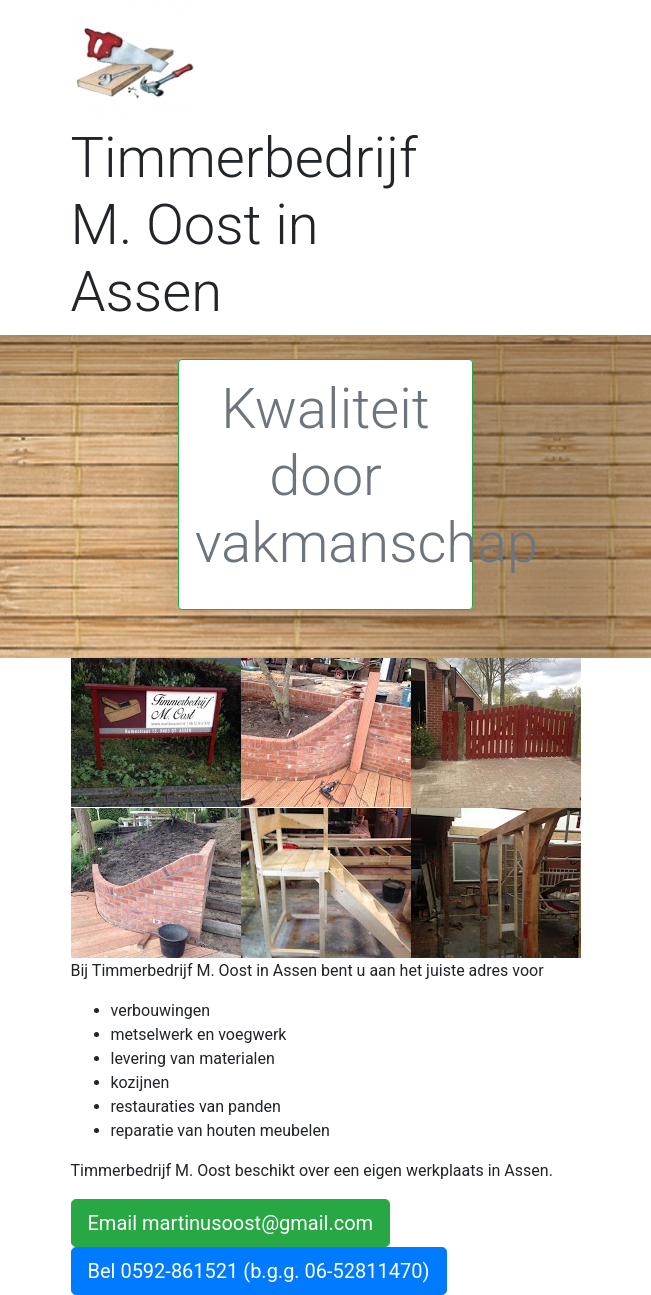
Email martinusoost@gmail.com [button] (231, 1223)
